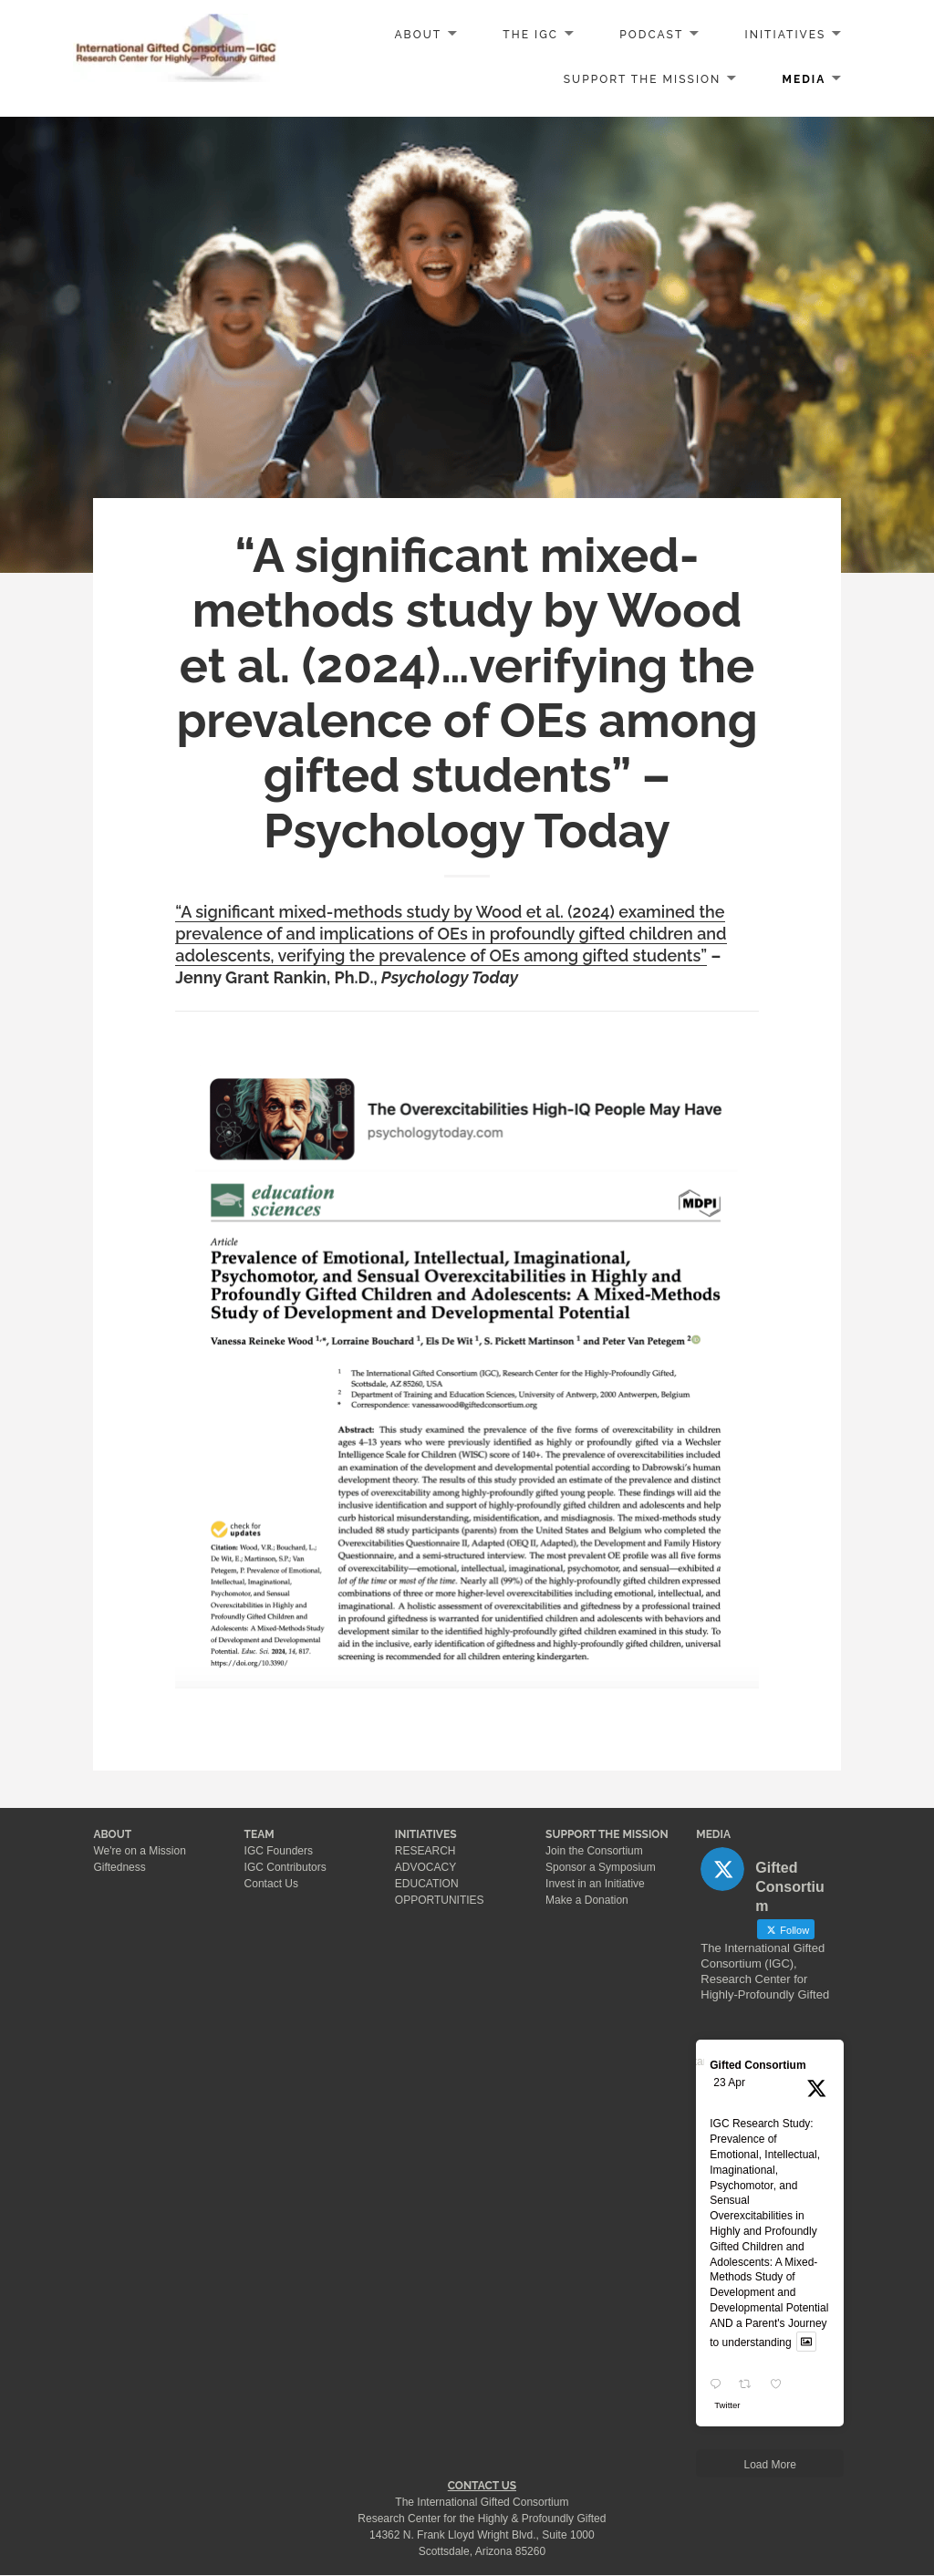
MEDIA (804, 79)
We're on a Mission (139, 1850)
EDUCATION (427, 1883)
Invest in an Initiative (595, 1883)
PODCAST (651, 34)
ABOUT (417, 34)
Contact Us (271, 1883)
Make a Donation (586, 1900)
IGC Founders (278, 1850)
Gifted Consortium (757, 2065)
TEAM (259, 1834)
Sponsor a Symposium (600, 1867)
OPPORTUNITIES (439, 1900)
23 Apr (729, 2082)
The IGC (530, 34)
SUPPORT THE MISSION (607, 1834)
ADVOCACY (425, 1867)
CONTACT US (482, 2485)
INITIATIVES (785, 34)
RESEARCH (425, 1850)
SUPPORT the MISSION (642, 79)
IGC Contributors (285, 1867)
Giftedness (119, 1867)
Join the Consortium (594, 1850)
